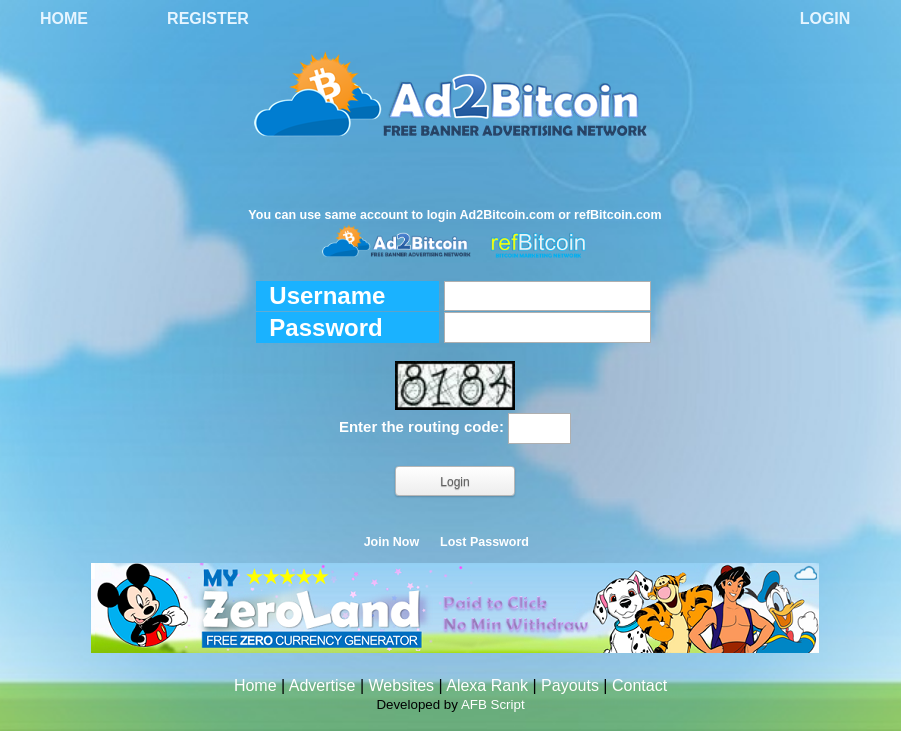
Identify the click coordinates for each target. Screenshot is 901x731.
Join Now (392, 542)
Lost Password (484, 542)
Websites (402, 685)
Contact (639, 685)
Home (64, 18)
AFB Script (493, 704)
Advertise (322, 685)
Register (208, 18)
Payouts (570, 685)
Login (825, 18)
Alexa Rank (487, 685)
